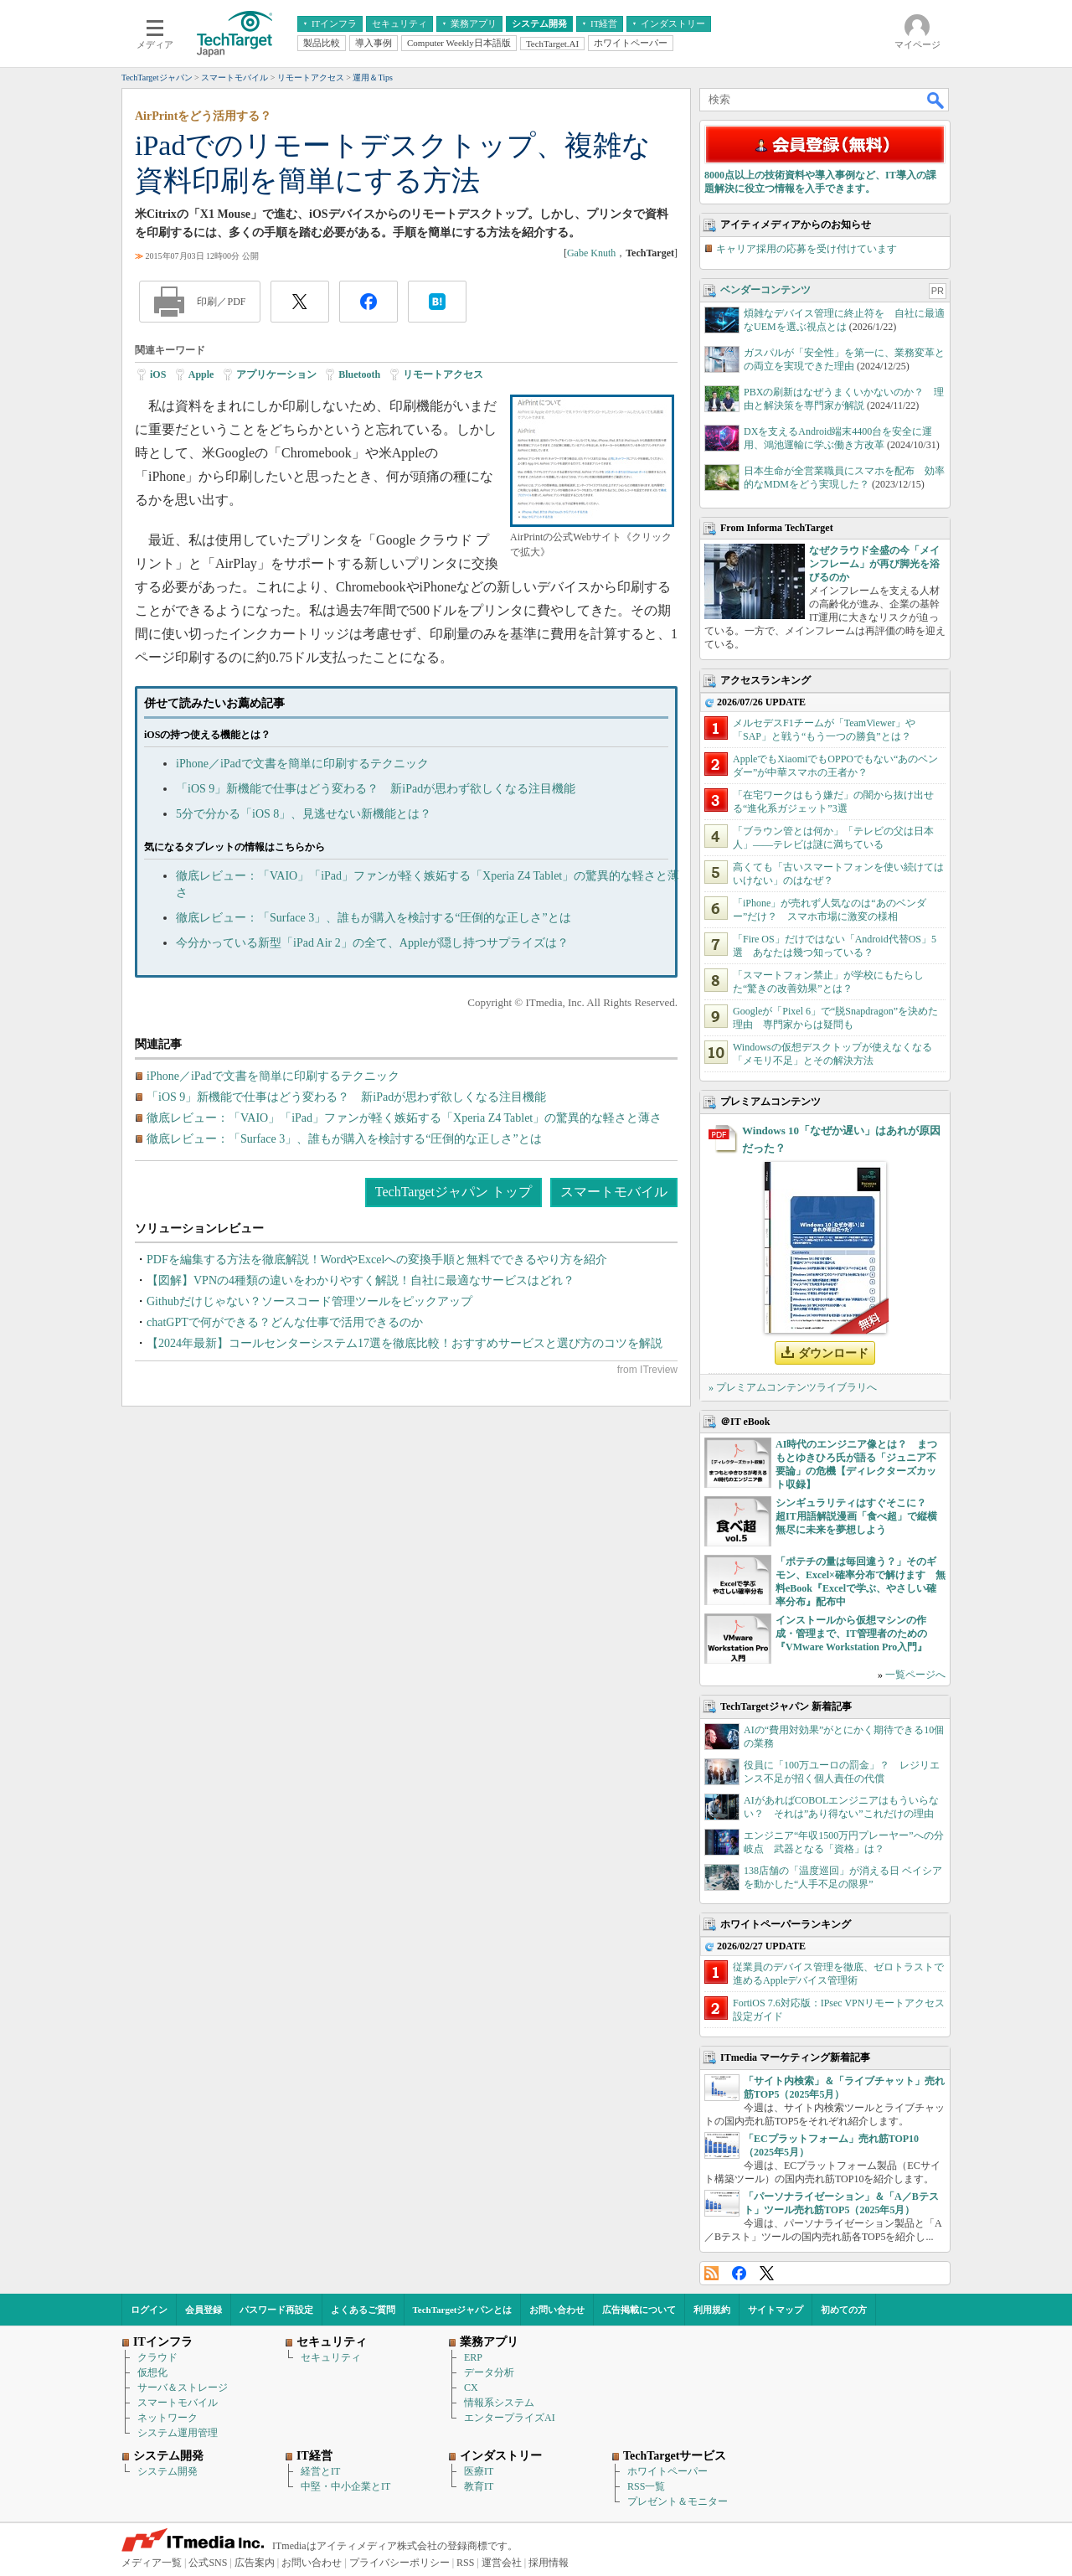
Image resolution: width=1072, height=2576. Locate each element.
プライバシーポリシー (399, 2562)
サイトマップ (775, 2310)
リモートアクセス (443, 374)
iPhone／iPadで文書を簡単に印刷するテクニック (302, 763)
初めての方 (844, 2310)
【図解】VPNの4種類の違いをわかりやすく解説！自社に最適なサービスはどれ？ (361, 1280)
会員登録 (203, 2310)
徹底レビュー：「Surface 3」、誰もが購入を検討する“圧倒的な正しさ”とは (373, 917)
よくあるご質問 (363, 2310)
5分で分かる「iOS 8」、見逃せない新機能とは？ (303, 814)
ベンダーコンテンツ (765, 290)
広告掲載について (639, 2310)
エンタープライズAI (509, 2418)
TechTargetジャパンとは (463, 2310)
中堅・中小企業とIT (345, 2486)
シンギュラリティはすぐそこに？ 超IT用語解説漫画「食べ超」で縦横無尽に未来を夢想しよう (856, 1516)
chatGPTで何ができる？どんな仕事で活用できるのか (285, 1322)
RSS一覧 (646, 2486)
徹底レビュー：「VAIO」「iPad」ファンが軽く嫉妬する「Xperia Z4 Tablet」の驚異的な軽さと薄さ (404, 1118)
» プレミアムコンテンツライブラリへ (793, 1387)
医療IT (478, 2471)
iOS (158, 374)
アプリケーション (276, 374)
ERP (473, 2357)
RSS (711, 2273)
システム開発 (167, 2471)
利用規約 (711, 2310)
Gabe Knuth (591, 253)
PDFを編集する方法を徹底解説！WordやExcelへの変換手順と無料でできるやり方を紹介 (377, 1259)
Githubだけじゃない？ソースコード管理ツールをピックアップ (309, 1301)
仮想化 (152, 2372)
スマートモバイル (613, 1192)
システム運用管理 (177, 2433)
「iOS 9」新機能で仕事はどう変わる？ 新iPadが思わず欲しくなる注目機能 (375, 788)
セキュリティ (331, 2357)
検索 (936, 99)
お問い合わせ (557, 2310)
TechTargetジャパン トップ (453, 1192)
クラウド (157, 2357)
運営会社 (502, 2562)
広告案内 (254, 2562)
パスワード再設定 (276, 2310)
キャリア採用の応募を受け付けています (806, 249)
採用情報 (548, 2562)
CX (471, 2387)
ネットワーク (167, 2418)
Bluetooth (359, 374)
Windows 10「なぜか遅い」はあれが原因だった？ (841, 1139)
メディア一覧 (151, 2562)
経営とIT (320, 2471)
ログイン (149, 2310)
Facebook (739, 2273)
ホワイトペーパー (667, 2471)
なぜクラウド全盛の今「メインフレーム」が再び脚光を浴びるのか (874, 564)
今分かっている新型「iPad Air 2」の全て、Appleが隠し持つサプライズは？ (372, 943)
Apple (201, 374)
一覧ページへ (915, 1674)
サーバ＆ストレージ (182, 2387)
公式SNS (207, 2562)
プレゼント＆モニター (677, 2501)
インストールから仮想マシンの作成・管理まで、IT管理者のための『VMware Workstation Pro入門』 (851, 1633)
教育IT (478, 2486)
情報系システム (499, 2402)
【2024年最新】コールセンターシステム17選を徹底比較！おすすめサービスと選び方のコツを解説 (404, 1343)
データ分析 (489, 2372)
